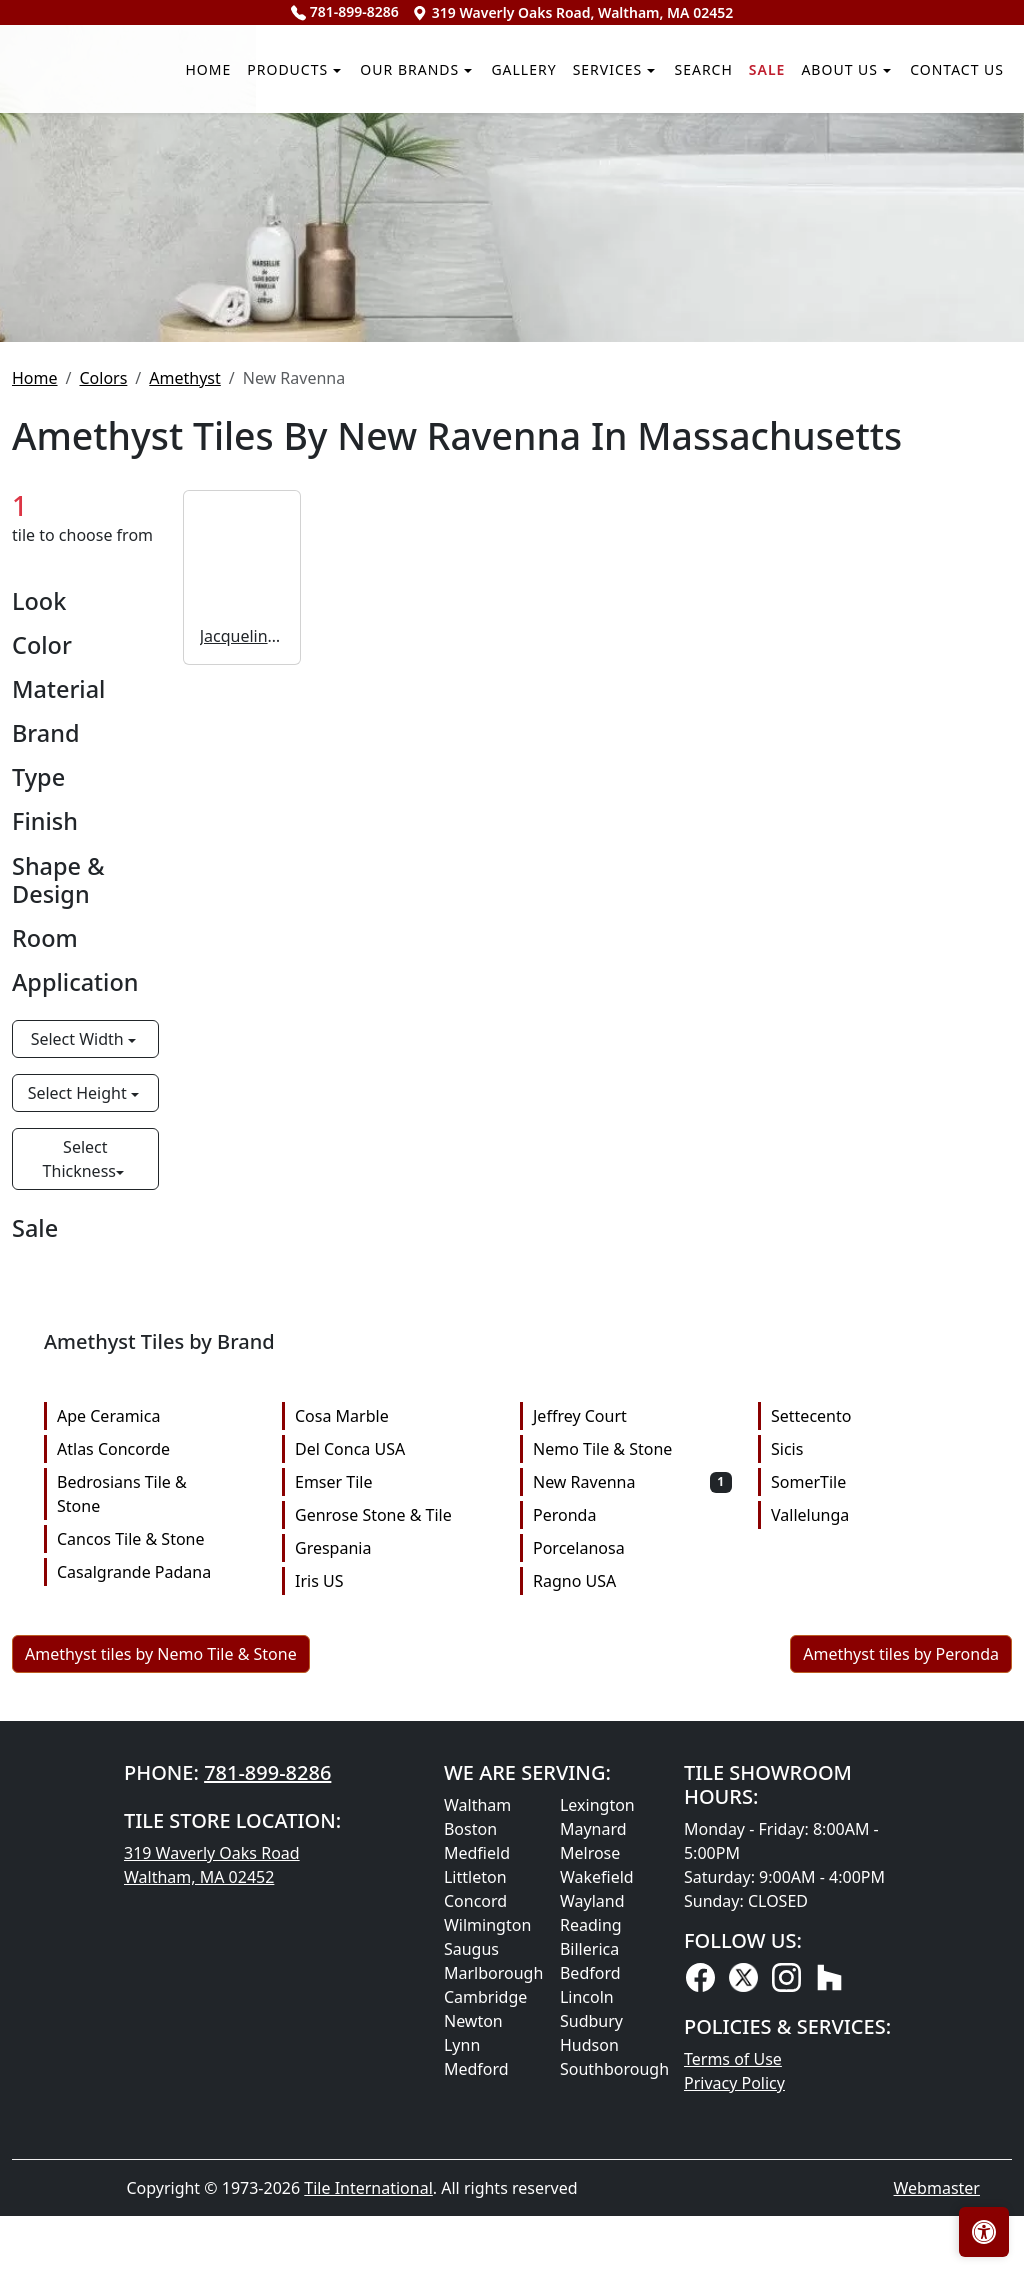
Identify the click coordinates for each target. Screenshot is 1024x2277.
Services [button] (531, 290)
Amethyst (184, 697)
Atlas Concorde (156, 1769)
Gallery (428, 290)
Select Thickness (79, 1479)
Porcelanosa (632, 1868)
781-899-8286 (345, 11)
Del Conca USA (394, 1769)
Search (644, 290)
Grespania (394, 1868)
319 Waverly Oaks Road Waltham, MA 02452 (212, 2185)
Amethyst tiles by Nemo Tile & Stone (161, 1974)
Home (44, 290)
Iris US (394, 1901)
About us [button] (810, 290)
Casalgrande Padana (156, 1892)
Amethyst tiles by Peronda (901, 1974)
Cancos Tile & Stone (156, 1859)
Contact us (951, 290)
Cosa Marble (394, 1736)
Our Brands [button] (291, 290)
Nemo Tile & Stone (632, 1769)
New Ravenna (632, 1802)
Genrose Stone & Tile (394, 1835)
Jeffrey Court (632, 1736)
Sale (720, 290)
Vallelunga (870, 1835)
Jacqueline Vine (242, 955)
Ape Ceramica (156, 1736)
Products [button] (141, 290)
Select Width (79, 1359)
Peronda (632, 1835)
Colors (103, 697)
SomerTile (870, 1802)
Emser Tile (394, 1802)
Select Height (79, 1413)
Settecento (870, 1736)
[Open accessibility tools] (984, 2232)
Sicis (870, 1769)
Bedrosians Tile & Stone (156, 1814)
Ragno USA (632, 1901)
